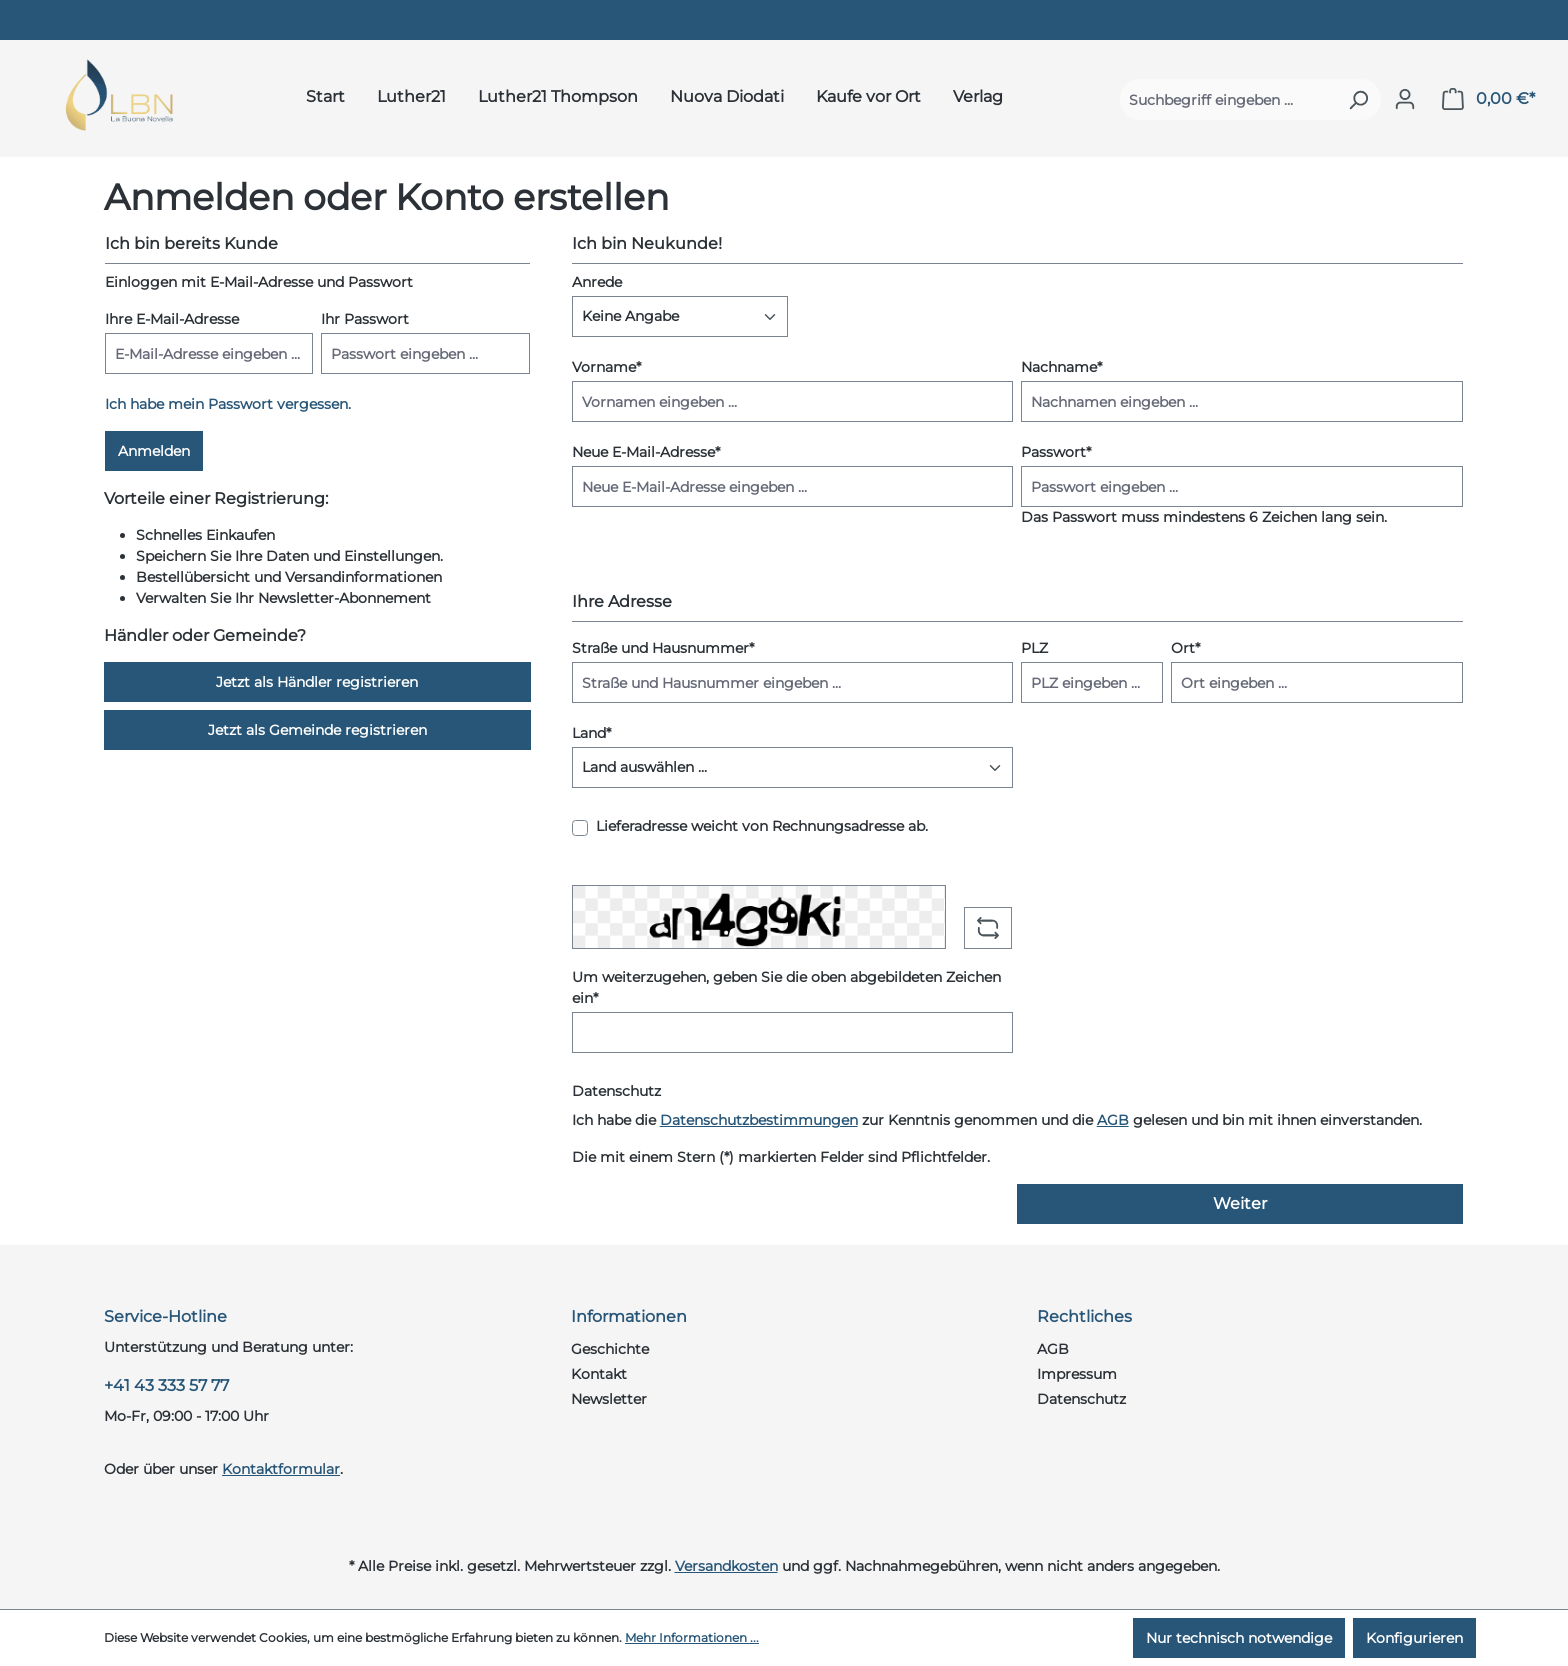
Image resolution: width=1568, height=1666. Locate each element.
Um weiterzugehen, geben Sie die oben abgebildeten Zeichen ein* (786, 987)
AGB (1113, 1120)
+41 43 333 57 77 (166, 1385)
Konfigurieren (1414, 1638)
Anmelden (154, 451)
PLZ (1034, 648)
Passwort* (1056, 452)
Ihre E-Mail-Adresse (172, 319)
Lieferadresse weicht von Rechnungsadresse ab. (762, 826)
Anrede (597, 282)
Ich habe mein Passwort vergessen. (228, 404)
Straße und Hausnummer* (663, 648)
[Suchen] (1358, 99)
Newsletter (609, 1399)
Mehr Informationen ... (692, 1637)
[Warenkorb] (1488, 99)
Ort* (1185, 648)
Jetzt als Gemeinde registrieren (317, 730)
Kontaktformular (281, 1469)
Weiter (1240, 1203)
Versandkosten (726, 1566)
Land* (591, 733)
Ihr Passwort (365, 319)
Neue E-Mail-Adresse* (646, 452)
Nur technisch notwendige (1239, 1638)
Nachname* (1061, 367)
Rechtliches (1084, 1316)
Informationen (629, 1316)
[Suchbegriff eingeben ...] (1228, 99)
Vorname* (606, 367)
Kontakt (599, 1374)
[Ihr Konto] (1405, 99)
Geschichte (610, 1349)
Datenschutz (1081, 1399)
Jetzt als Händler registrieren (317, 682)
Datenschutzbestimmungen (759, 1120)
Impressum (1077, 1374)
